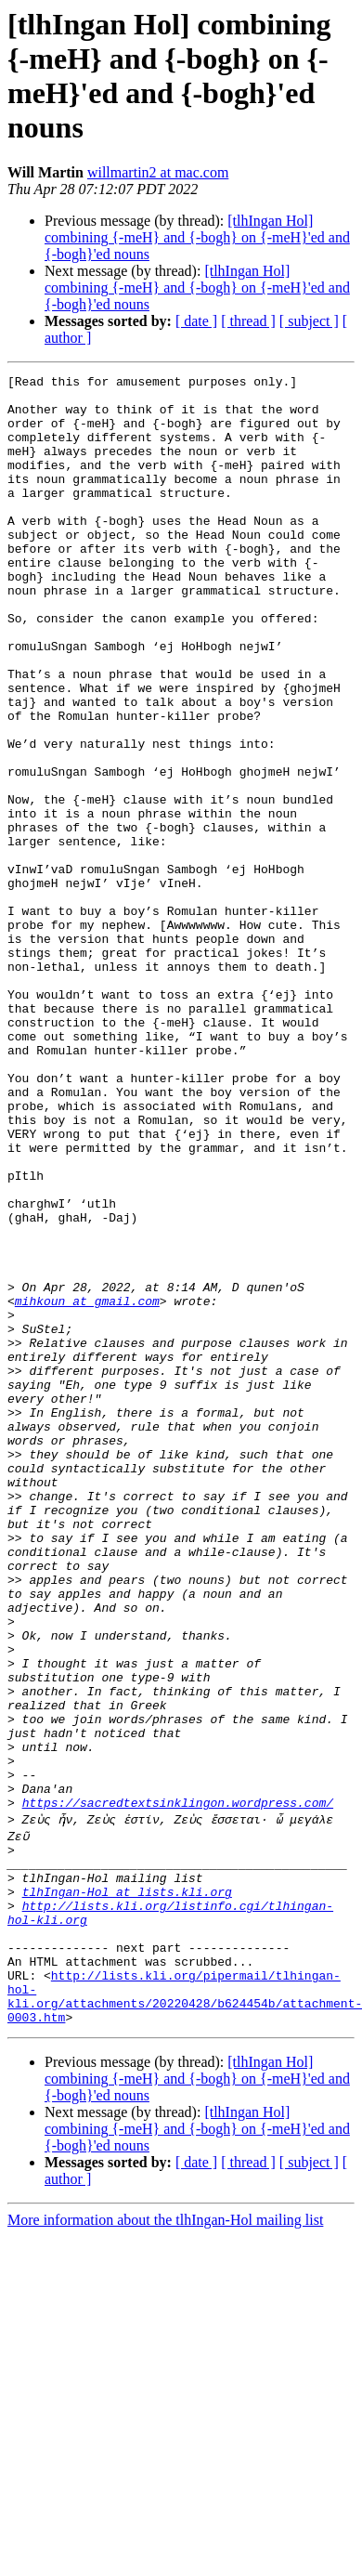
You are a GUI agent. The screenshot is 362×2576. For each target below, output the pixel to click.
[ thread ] (248, 321)
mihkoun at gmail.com (87, 1487)
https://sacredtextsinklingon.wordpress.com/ (177, 2089)
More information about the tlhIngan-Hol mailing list (165, 2543)
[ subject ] (309, 321)
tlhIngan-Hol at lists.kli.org (127, 2189)
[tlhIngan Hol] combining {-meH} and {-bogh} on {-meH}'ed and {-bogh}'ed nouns (197, 237)
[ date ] (196, 321)
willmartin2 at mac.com (157, 172)
